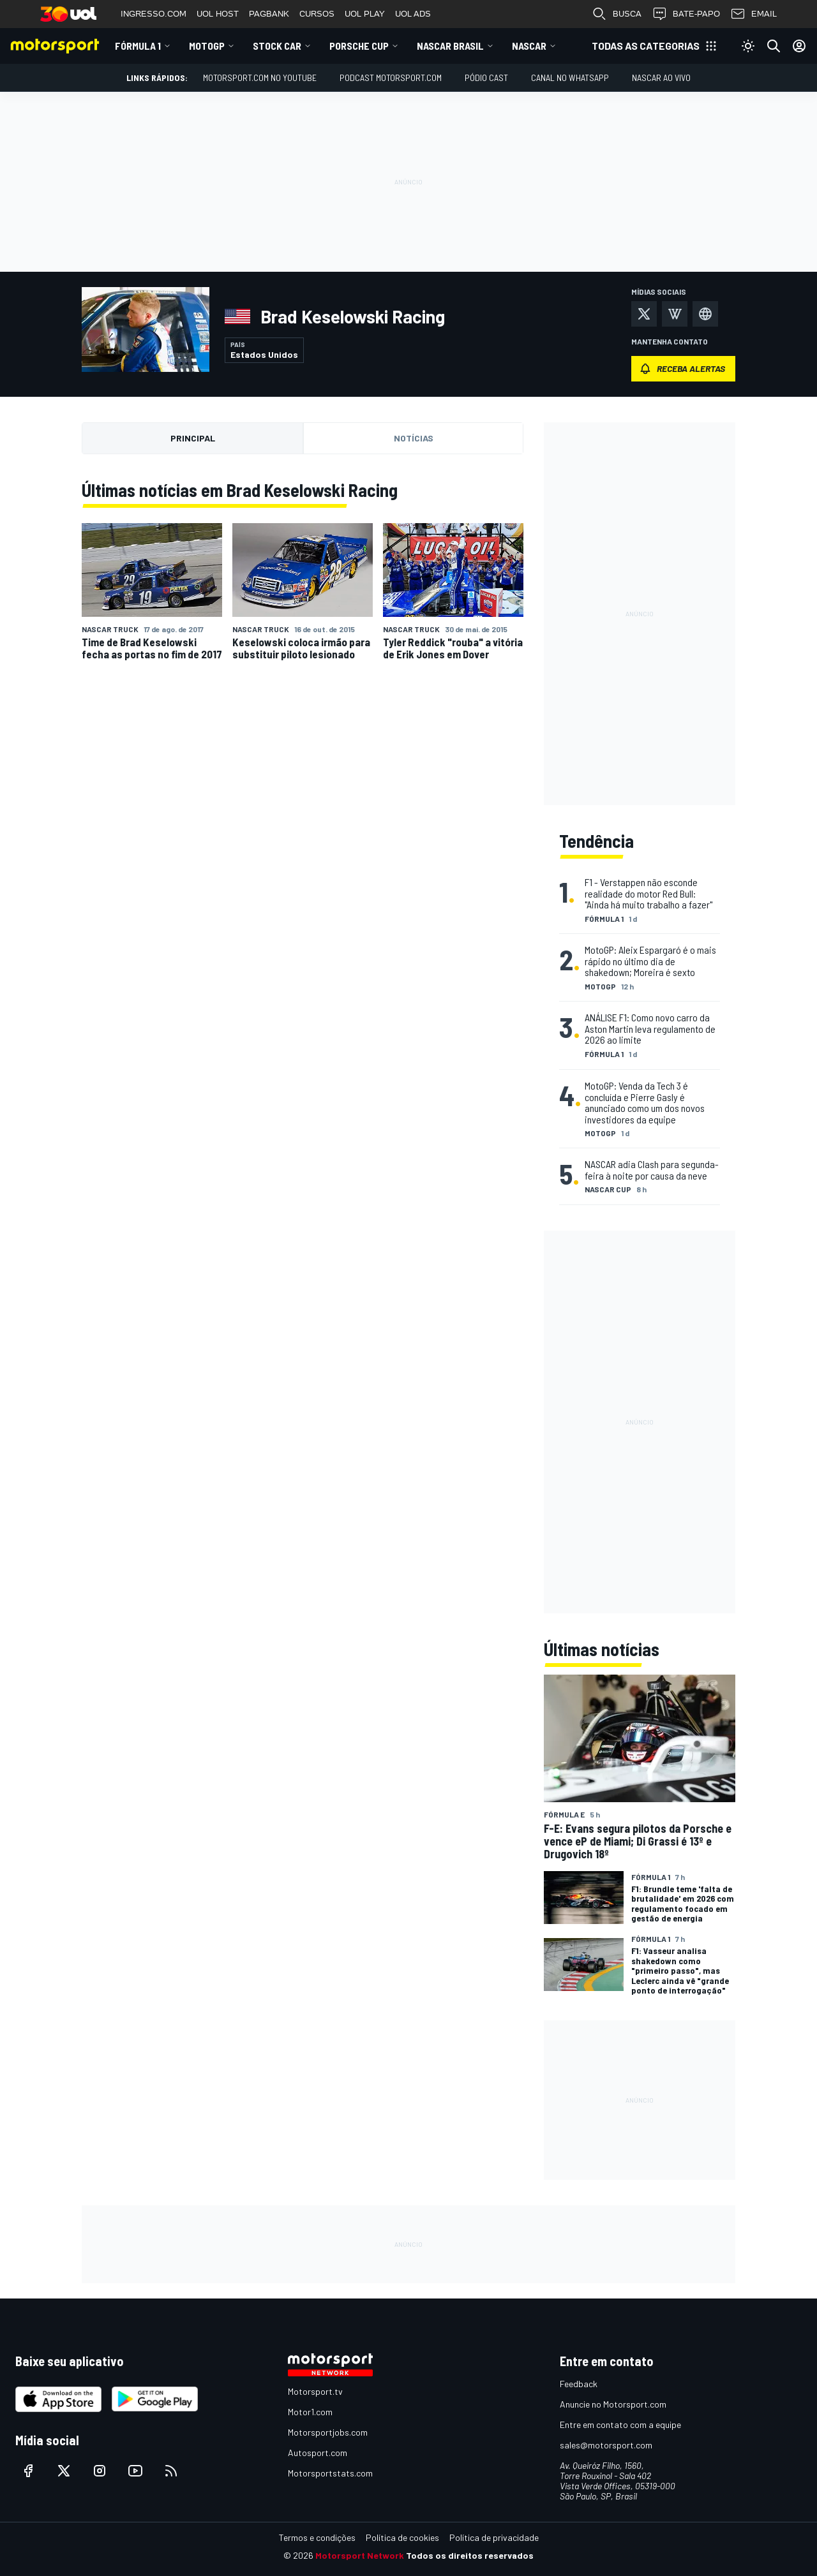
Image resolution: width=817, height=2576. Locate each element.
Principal (192, 438)
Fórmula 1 (138, 46)
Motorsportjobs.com (328, 2432)
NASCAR (529, 46)
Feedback (578, 2383)
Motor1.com (310, 2411)
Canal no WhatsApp (570, 77)
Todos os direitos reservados (470, 2555)
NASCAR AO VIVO (661, 77)
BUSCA (616, 14)
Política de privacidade (494, 2537)
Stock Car (277, 46)
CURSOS (316, 14)
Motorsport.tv (315, 2391)
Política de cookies (402, 2537)
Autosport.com (317, 2452)
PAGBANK (269, 14)
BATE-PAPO (686, 14)
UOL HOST (218, 14)
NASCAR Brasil (450, 46)
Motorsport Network (359, 2555)
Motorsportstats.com (330, 2473)
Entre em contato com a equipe (620, 2424)
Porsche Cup (359, 46)
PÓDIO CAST (486, 77)
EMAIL (753, 14)
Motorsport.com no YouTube (260, 77)
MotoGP (207, 46)
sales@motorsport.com (606, 2444)
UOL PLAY (365, 14)
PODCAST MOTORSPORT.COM (391, 77)
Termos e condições (317, 2537)
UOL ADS (413, 14)
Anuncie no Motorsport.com (613, 2404)
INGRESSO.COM (153, 14)
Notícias (413, 438)
